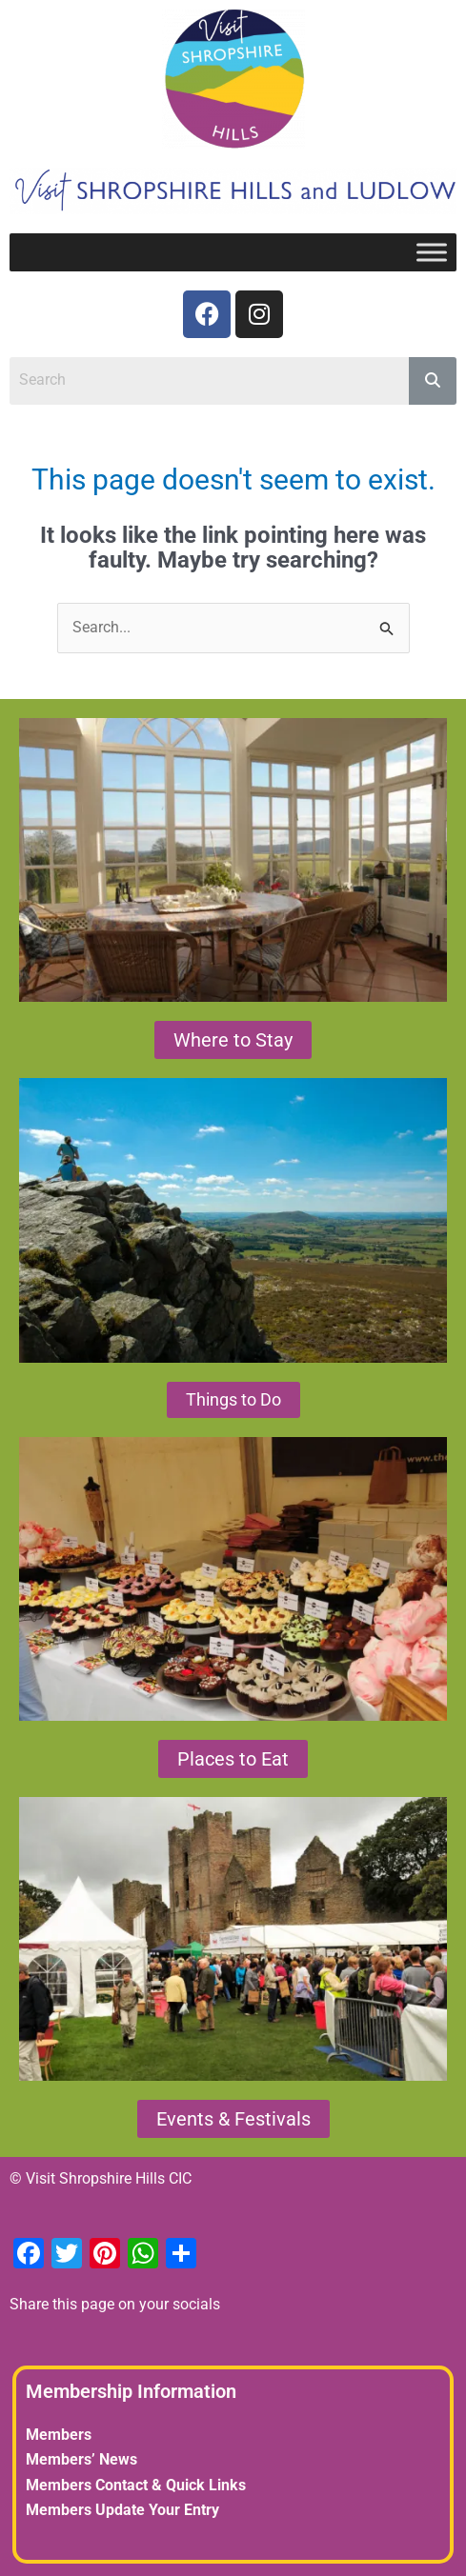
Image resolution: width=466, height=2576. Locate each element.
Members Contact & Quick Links (136, 2485)
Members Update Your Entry (122, 2510)
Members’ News (81, 2459)
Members (58, 2435)
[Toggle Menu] (431, 252)
